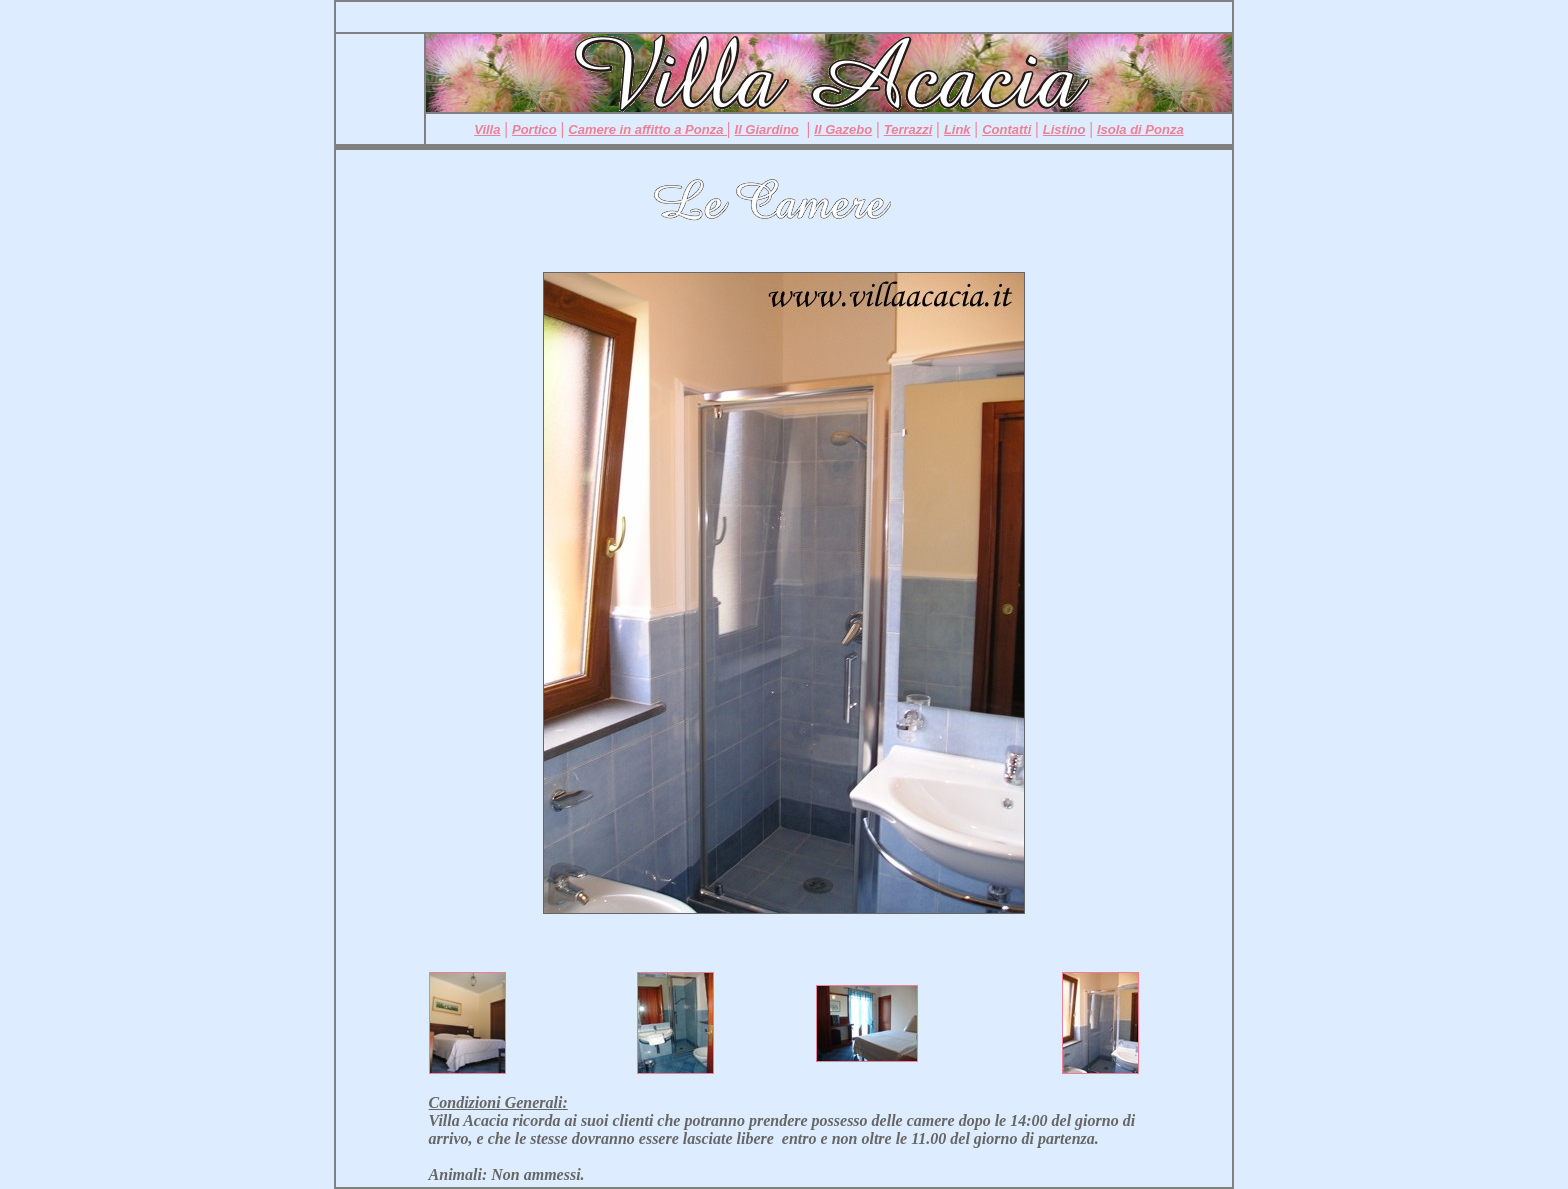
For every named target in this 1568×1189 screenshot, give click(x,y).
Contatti (1006, 129)
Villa (487, 129)
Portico (534, 129)
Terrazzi (908, 129)
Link (957, 129)
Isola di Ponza (1140, 129)
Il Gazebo (843, 129)
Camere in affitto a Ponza (647, 129)
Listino (1064, 129)
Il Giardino (767, 129)
